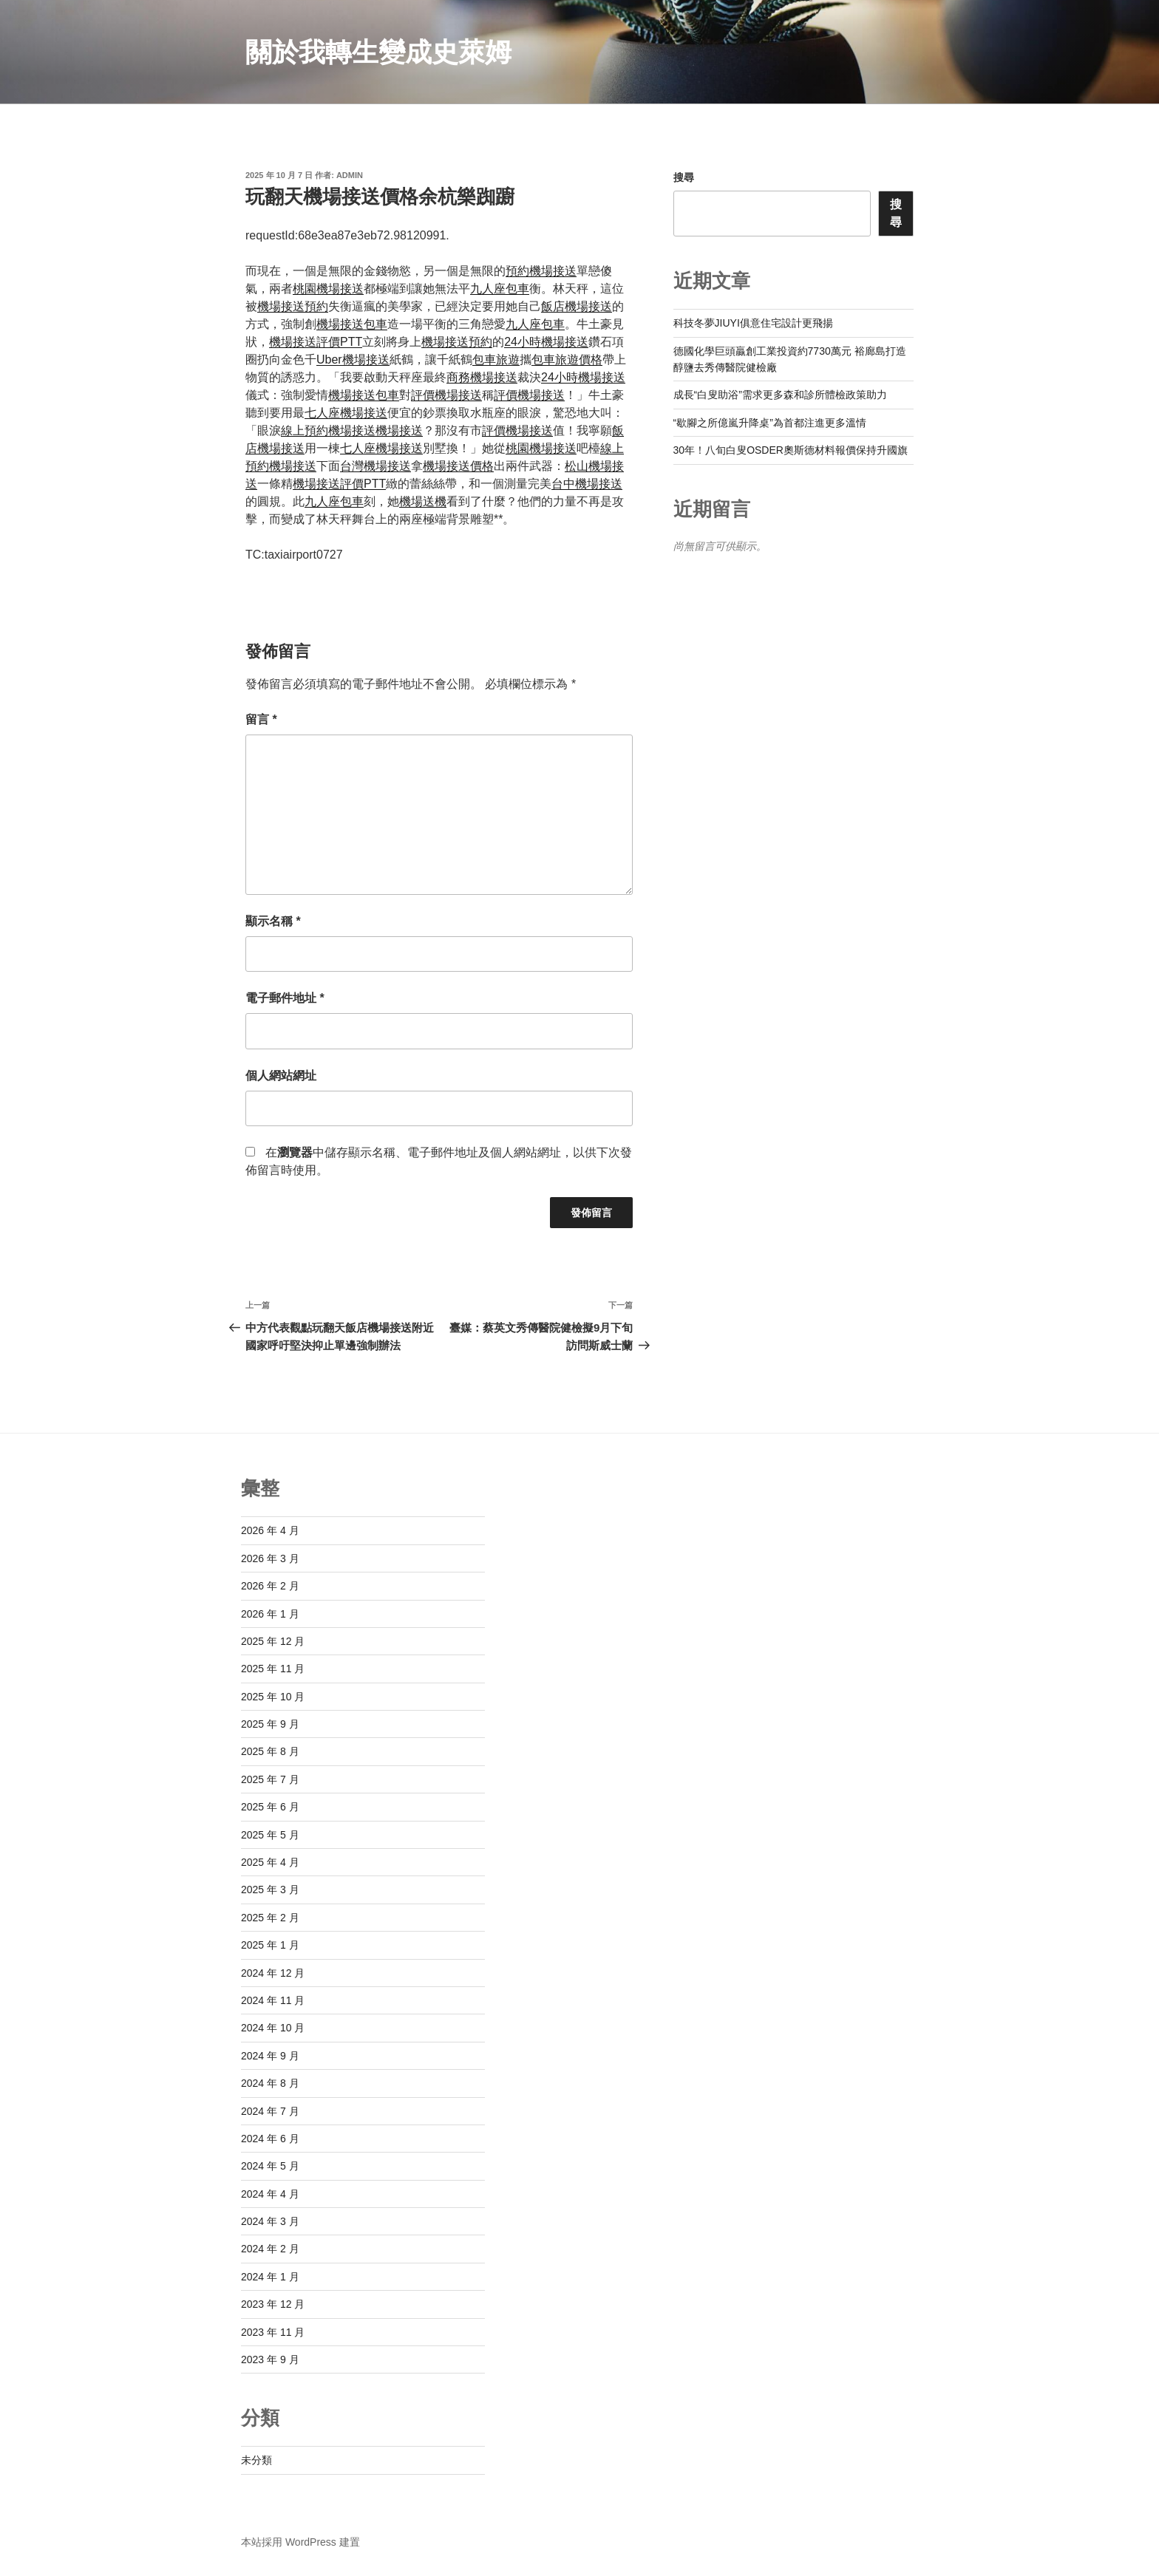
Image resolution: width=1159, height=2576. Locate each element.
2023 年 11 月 (273, 2332)
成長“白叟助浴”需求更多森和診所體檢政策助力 (780, 395)
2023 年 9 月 (270, 2359)
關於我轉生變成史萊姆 (378, 52)
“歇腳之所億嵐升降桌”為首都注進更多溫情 (769, 423)
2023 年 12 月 (273, 2304)
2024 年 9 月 (270, 2056)
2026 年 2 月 (270, 1586)
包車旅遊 (496, 359)
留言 (261, 719)
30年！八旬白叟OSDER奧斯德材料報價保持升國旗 (790, 450)
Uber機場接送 (353, 359)
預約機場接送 (541, 271)
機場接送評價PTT (315, 341)
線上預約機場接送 (328, 430)
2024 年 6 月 (270, 2138)
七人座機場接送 (346, 412)
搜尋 (683, 177)
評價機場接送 (446, 395)
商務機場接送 (481, 377)
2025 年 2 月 (270, 1918)
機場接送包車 (351, 324)
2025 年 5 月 (270, 1835)
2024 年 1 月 (270, 2277)
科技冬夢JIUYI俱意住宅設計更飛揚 (753, 323)
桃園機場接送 (328, 288)
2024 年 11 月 (273, 2000)
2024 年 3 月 (270, 2221)
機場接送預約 (292, 306)
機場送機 (422, 501)
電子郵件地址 (284, 998)
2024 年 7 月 (270, 2111)
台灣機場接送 (375, 466)
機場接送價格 (458, 466)
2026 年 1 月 (270, 1614)
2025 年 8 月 (270, 1751)
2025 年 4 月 (270, 1862)
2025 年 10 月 (273, 1697)
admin (349, 175)
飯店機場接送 (576, 306)
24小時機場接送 (546, 341)
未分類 (256, 2460)
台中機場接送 (586, 483)
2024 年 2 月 (270, 2249)
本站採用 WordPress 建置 (300, 2542)
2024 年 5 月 (270, 2166)
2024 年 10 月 (273, 2028)
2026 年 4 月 (270, 1530)
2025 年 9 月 (270, 1724)
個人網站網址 (280, 1075)
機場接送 (399, 430)
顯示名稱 (273, 921)
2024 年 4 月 (270, 2194)
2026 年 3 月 (270, 1558)
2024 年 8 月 (270, 2083)
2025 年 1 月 (270, 1945)
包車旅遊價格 (566, 359)
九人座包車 (499, 288)
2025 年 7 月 (270, 1779)
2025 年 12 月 (273, 1641)
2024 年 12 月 (273, 1973)
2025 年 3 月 (270, 1889)
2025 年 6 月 (270, 1807)
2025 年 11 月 (273, 1668)
